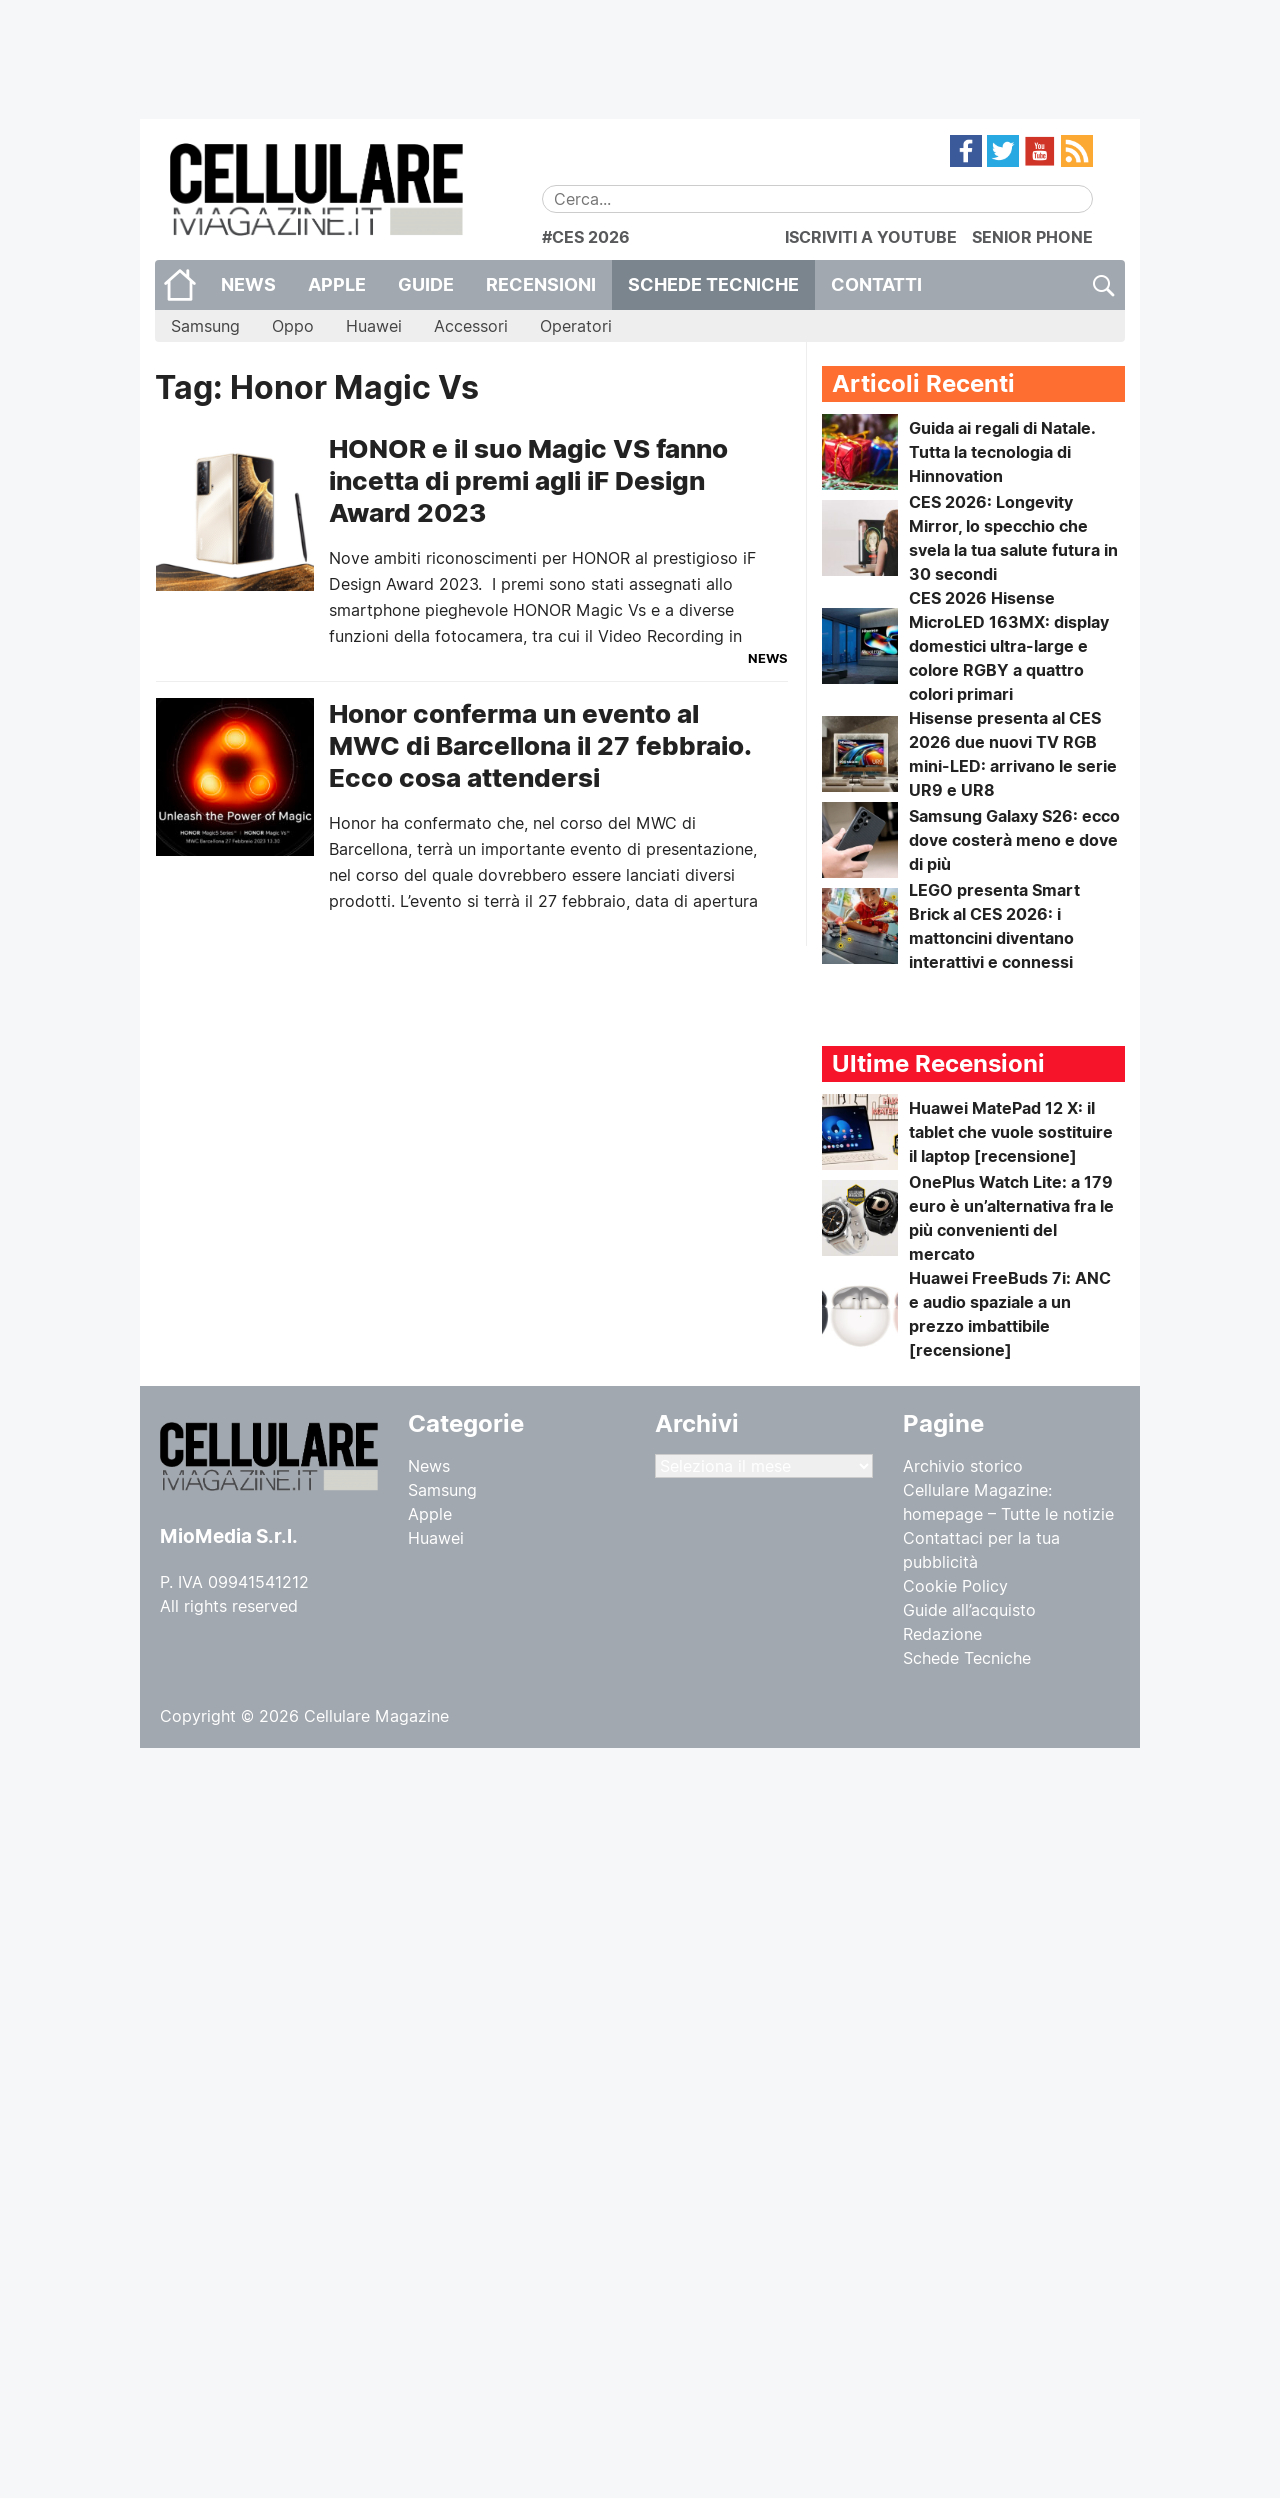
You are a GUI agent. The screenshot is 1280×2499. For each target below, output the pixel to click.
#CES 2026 (586, 237)
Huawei (374, 326)
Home (180, 285)
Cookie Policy (955, 1586)
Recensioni (541, 284)
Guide (426, 284)
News (248, 284)
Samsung (205, 326)
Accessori (471, 326)
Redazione (942, 1634)
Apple (337, 284)
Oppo (293, 326)
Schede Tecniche (713, 284)
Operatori (576, 326)
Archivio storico (963, 1466)
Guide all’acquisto (969, 1610)
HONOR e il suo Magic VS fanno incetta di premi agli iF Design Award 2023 (528, 480)
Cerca (1102, 285)
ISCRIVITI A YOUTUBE (871, 237)
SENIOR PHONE (1032, 237)
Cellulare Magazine (376, 1716)
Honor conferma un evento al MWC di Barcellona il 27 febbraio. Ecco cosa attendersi (540, 745)
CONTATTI (876, 284)
